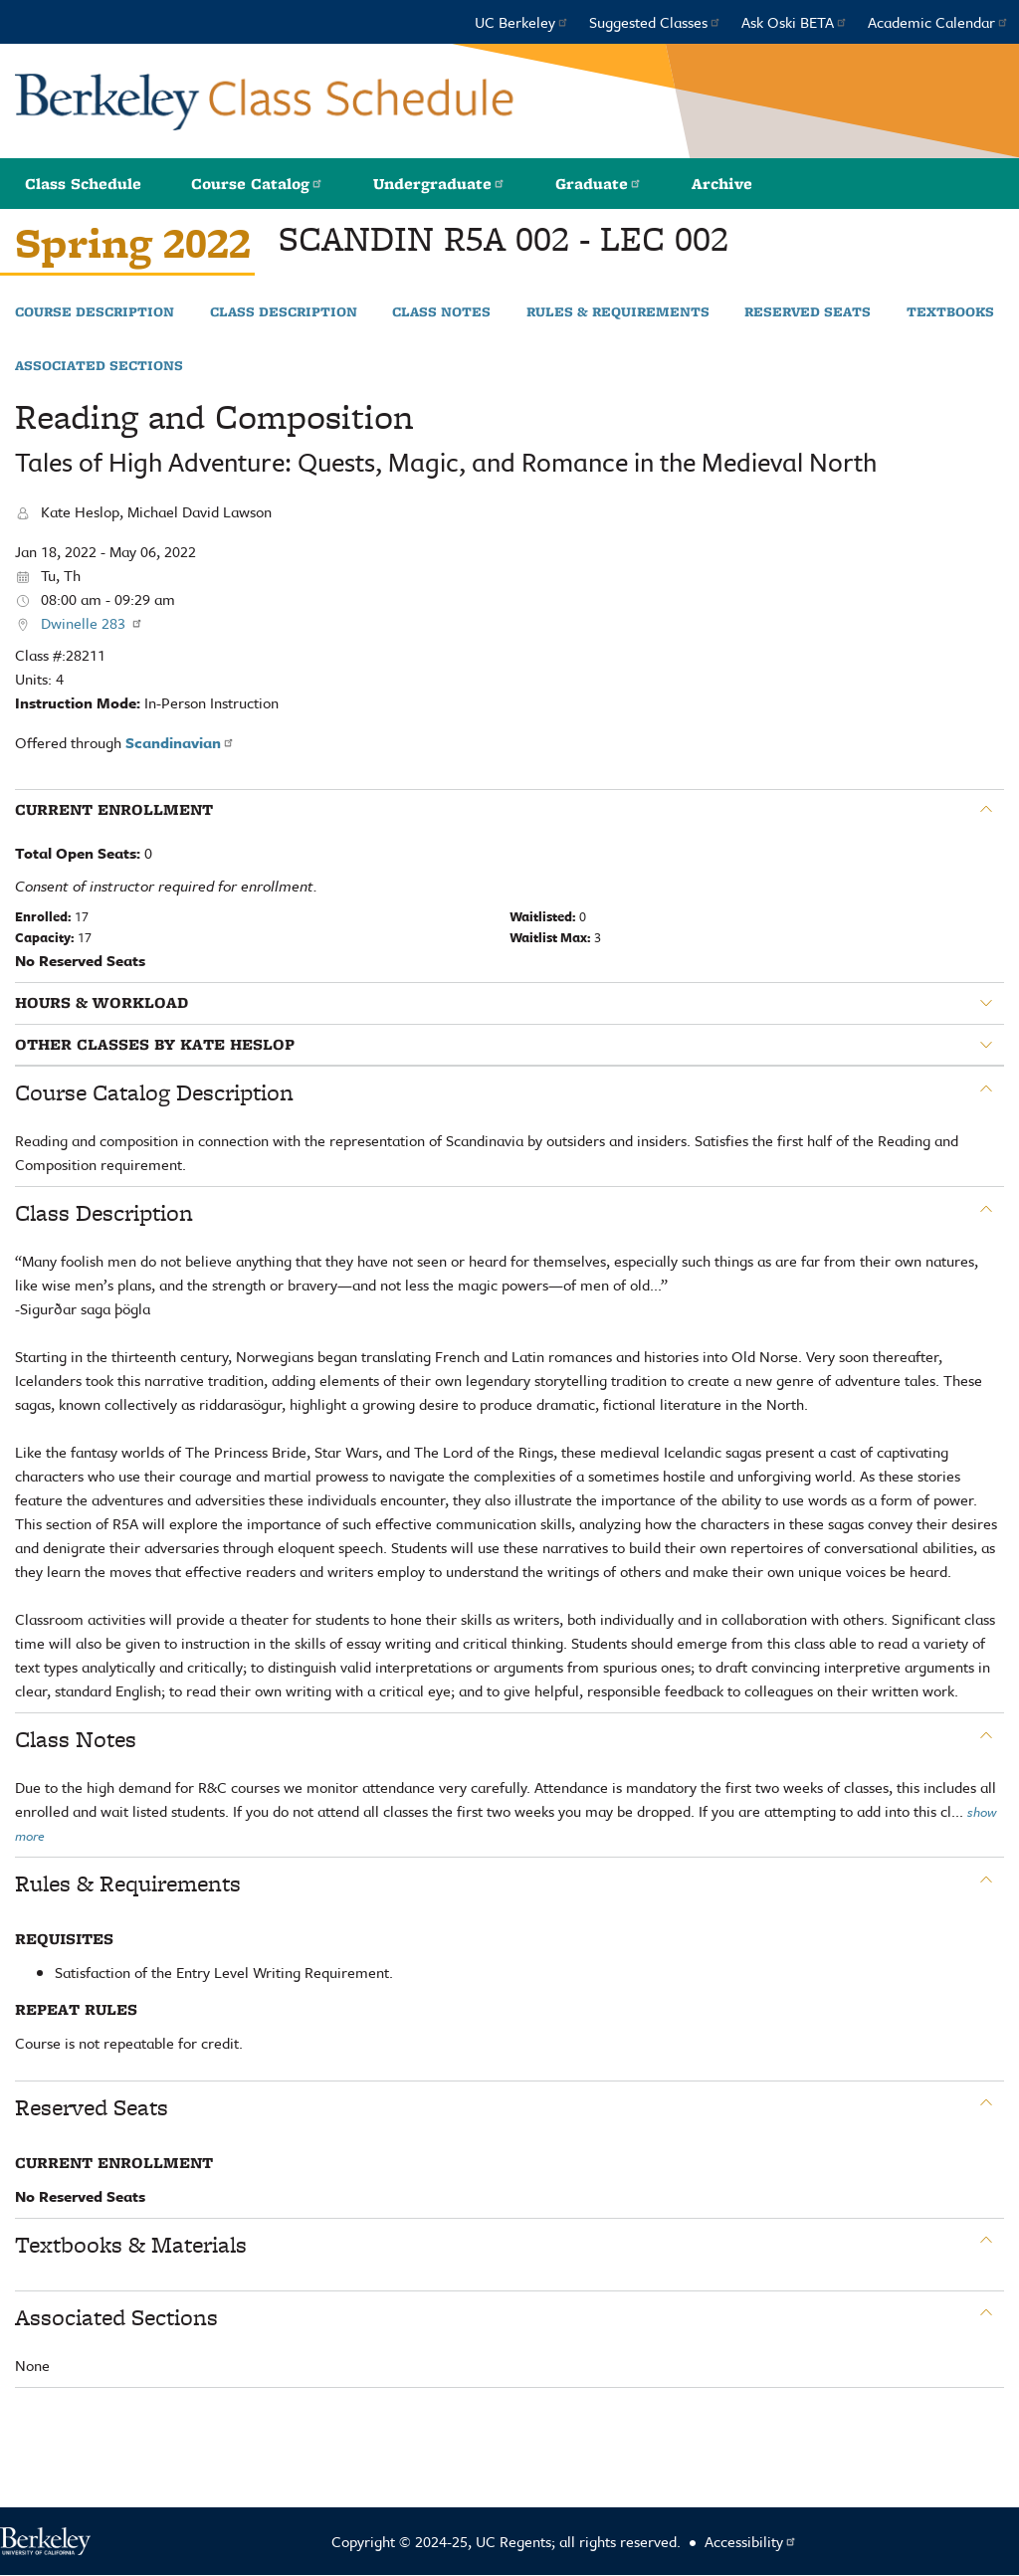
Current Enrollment (114, 810)
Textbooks (950, 312)
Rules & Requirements (618, 312)
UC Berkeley (522, 22)
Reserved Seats (807, 312)
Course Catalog (257, 183)
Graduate (598, 183)
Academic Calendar (938, 22)
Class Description (283, 312)
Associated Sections (99, 366)
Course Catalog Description (154, 1092)
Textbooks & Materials (131, 2245)
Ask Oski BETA (794, 22)
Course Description (94, 312)
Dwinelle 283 (92, 623)
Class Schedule (83, 183)
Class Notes (441, 312)
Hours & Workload (101, 1003)
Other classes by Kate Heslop (155, 1045)
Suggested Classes (655, 22)
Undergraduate (439, 183)
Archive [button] (722, 183)
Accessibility (751, 2541)
